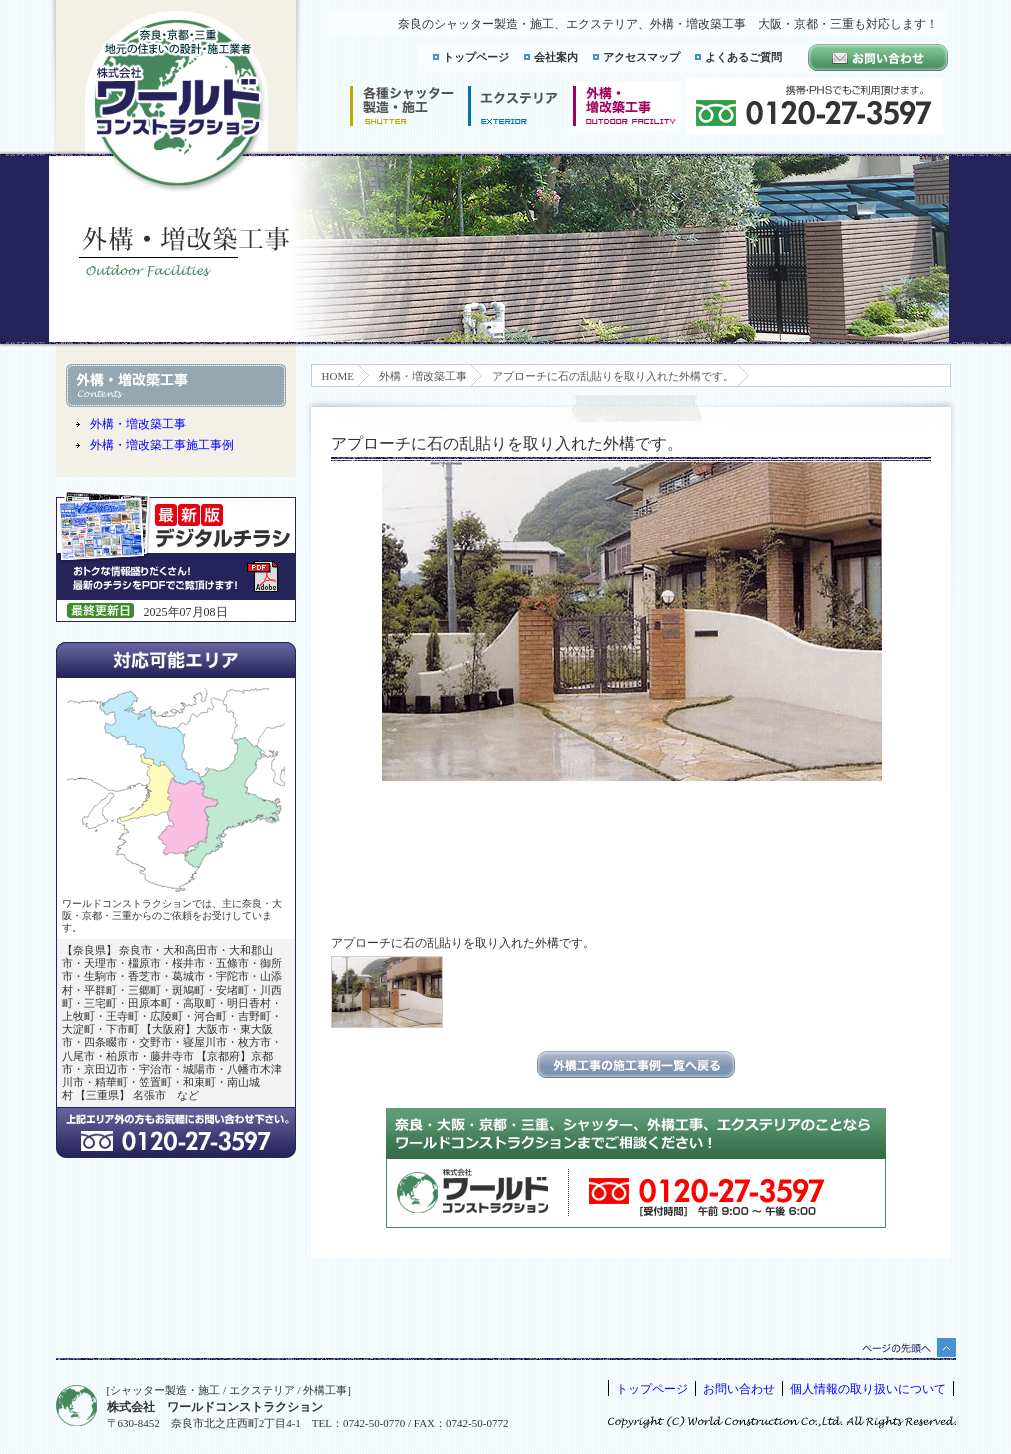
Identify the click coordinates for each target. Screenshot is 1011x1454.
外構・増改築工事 (423, 376)
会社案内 (556, 57)
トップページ (476, 57)
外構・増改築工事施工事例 (162, 445)
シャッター (401, 106)
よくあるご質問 (743, 57)
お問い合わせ (739, 1389)
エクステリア (513, 106)
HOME (338, 376)
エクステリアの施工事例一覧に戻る (636, 1064)
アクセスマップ (641, 57)
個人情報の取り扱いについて (868, 1389)
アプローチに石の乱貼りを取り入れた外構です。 (613, 376)
